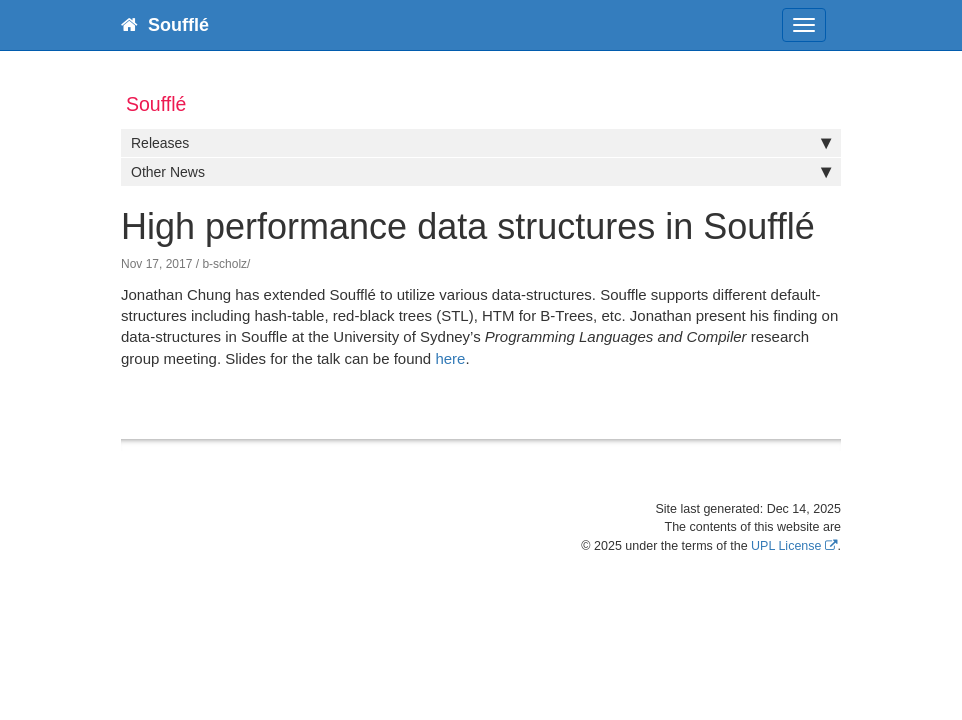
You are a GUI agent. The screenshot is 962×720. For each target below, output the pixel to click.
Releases (481, 143)
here (450, 358)
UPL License (786, 546)
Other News (481, 172)
